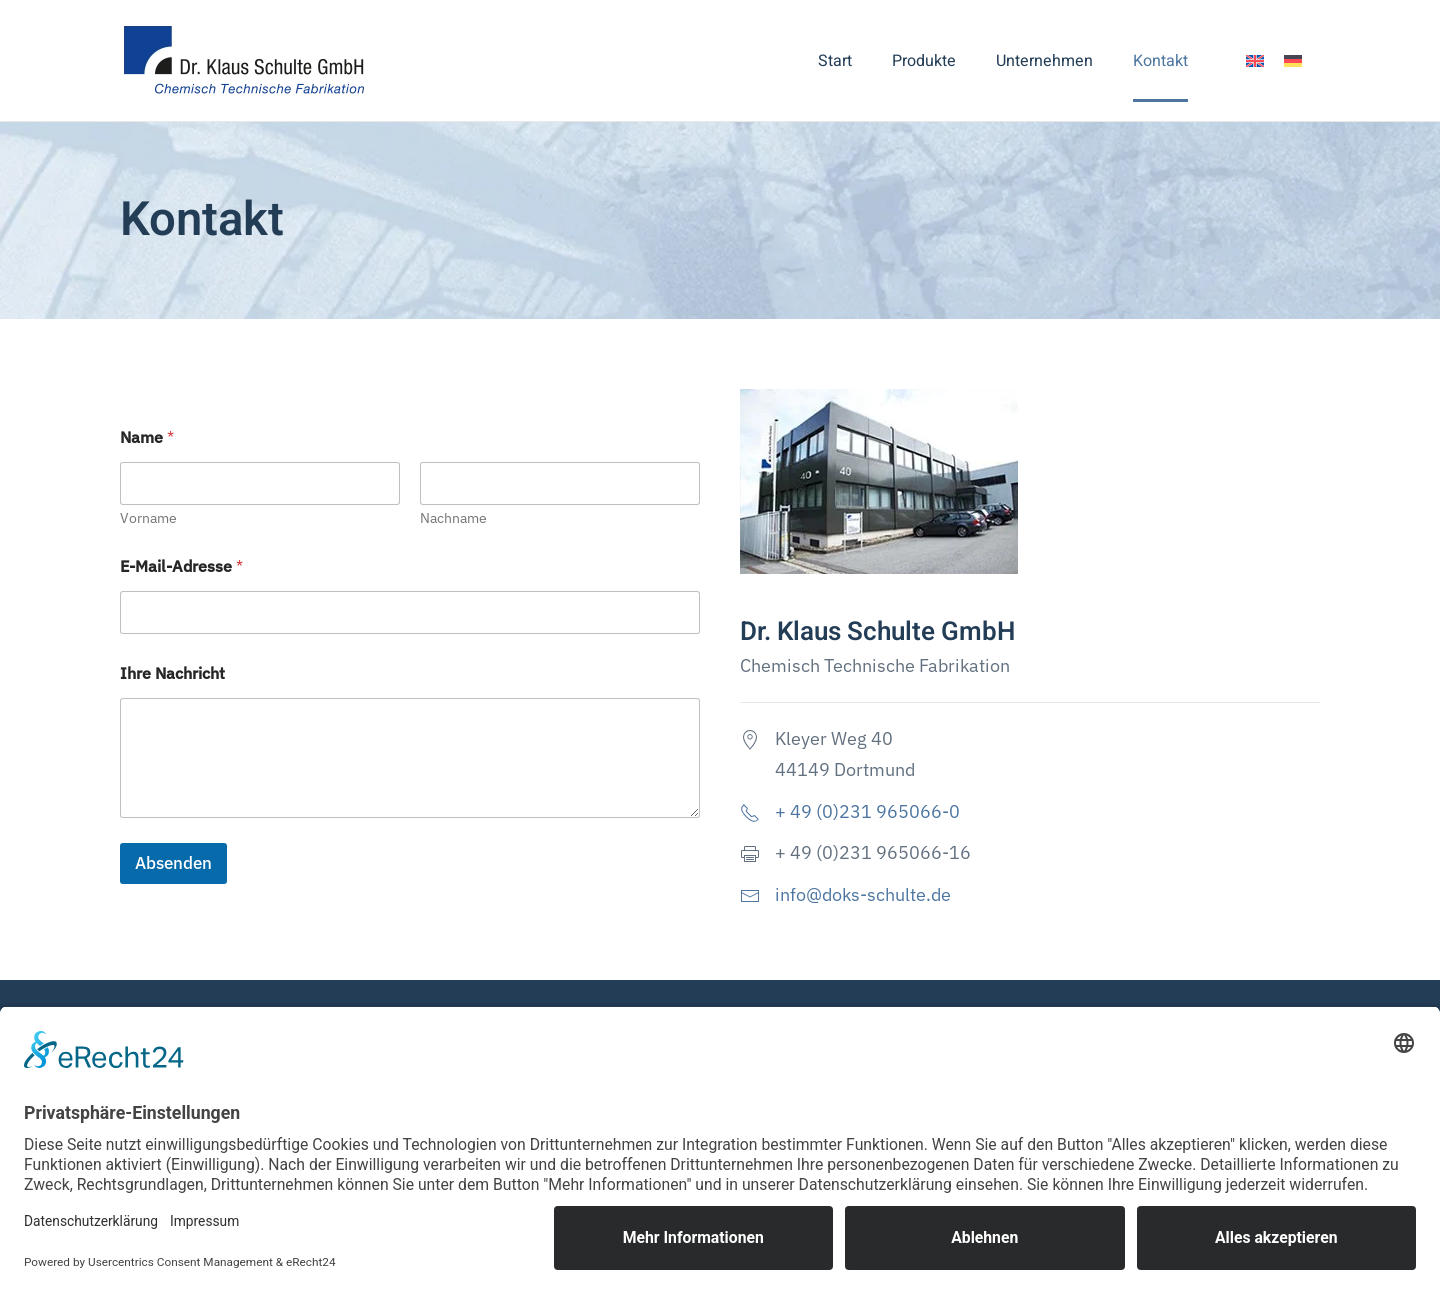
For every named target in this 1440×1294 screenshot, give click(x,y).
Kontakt (1160, 61)
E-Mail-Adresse (181, 566)
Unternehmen (1044, 61)
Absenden (173, 863)
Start (835, 61)
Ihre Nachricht (172, 673)
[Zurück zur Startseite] (247, 60)
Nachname (453, 518)
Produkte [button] (924, 61)
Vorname (148, 518)
